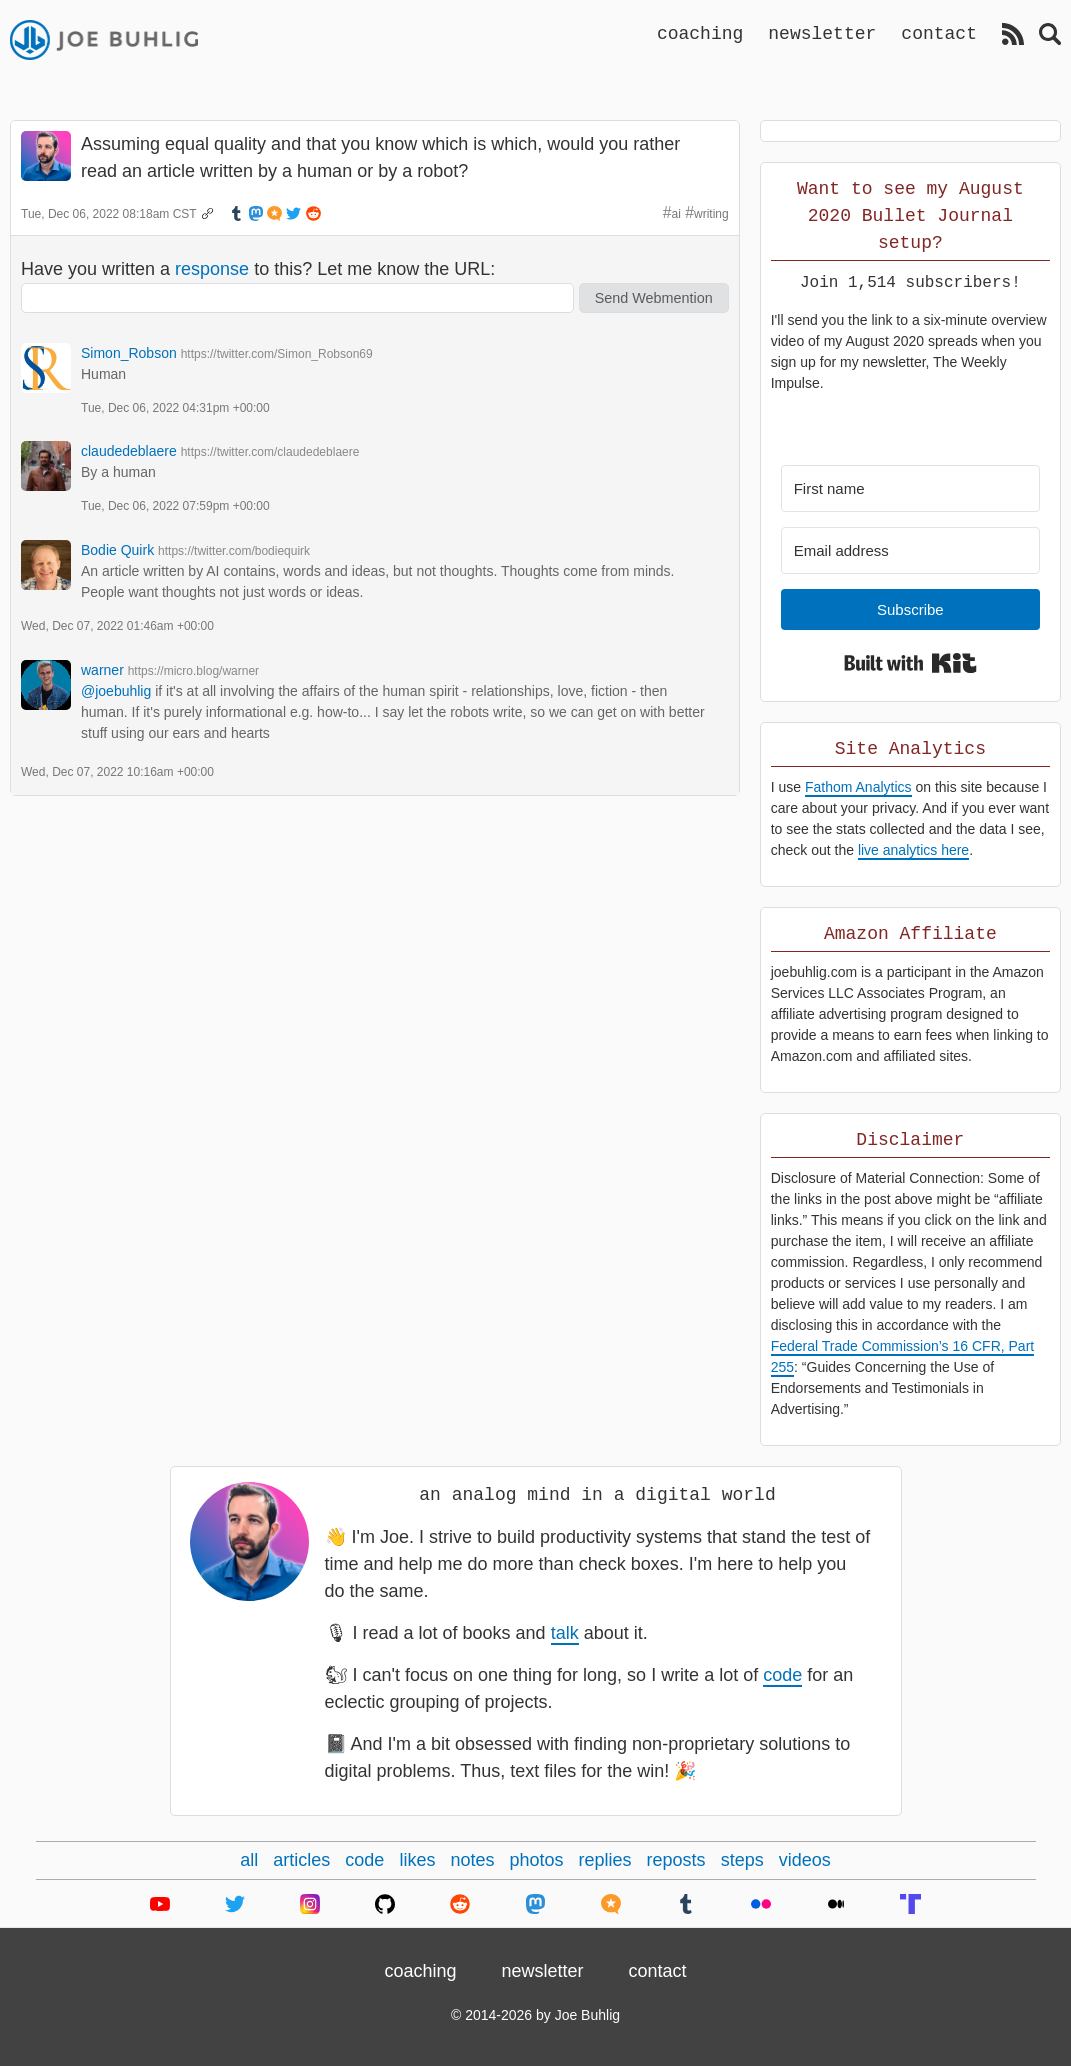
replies (605, 1860)
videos (805, 1860)
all (249, 1860)
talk (565, 1633)
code (782, 1675)
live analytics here (913, 850)
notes (472, 1860)
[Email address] (910, 550)
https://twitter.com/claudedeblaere (270, 452)
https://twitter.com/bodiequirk (234, 551)
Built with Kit (910, 663)
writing (711, 214)
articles (301, 1860)
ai (676, 214)
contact (939, 33)
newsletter (822, 33)
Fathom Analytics (858, 787)
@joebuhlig (116, 691)
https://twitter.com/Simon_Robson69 (277, 354)
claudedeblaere (129, 451)
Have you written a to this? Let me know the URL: (258, 269)
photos (536, 1860)
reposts (676, 1860)
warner (102, 670)
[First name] (910, 488)
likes (417, 1860)
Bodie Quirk (117, 550)
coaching (700, 33)
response (212, 269)
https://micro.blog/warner (193, 671)
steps (742, 1860)
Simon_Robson (129, 353)
